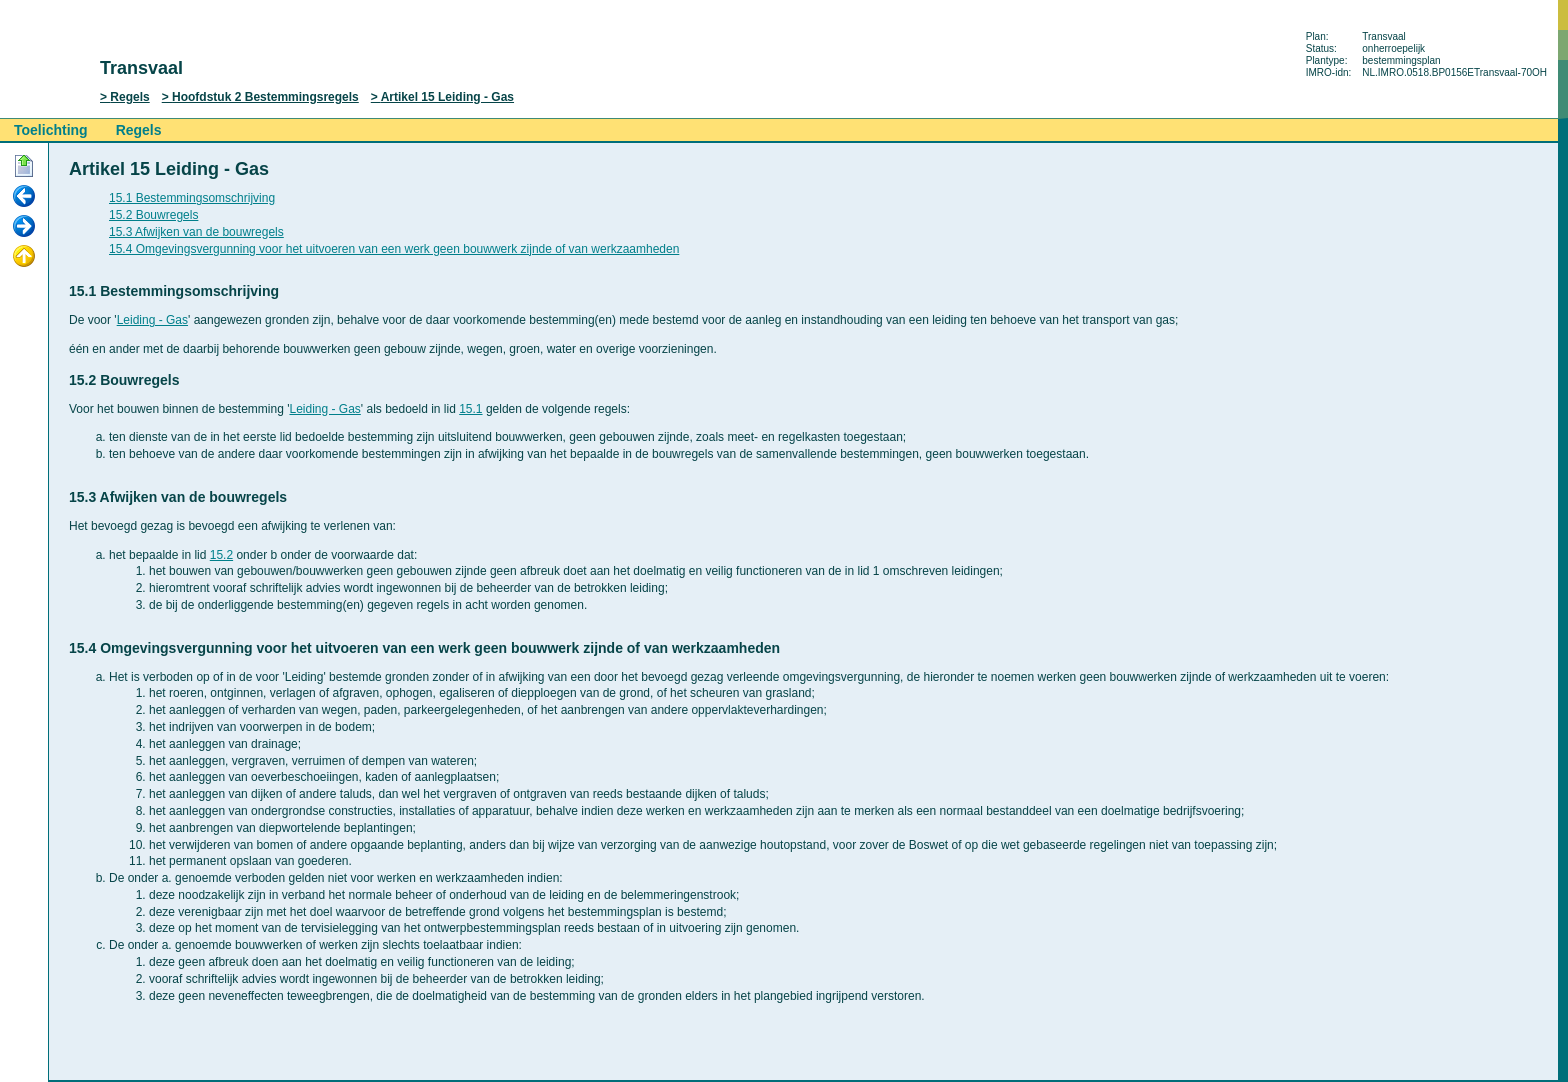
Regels (129, 97)
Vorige (24, 197)
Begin (24, 167)
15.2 (221, 555)
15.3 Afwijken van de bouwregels (196, 232)
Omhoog (24, 257)
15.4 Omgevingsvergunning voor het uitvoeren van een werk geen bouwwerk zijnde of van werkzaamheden (394, 249)
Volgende (24, 227)
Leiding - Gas (152, 320)
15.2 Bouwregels (153, 215)
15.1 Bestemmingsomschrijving (192, 198)
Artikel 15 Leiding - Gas (447, 97)
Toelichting (51, 130)
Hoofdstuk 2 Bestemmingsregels (265, 97)
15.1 (470, 409)
